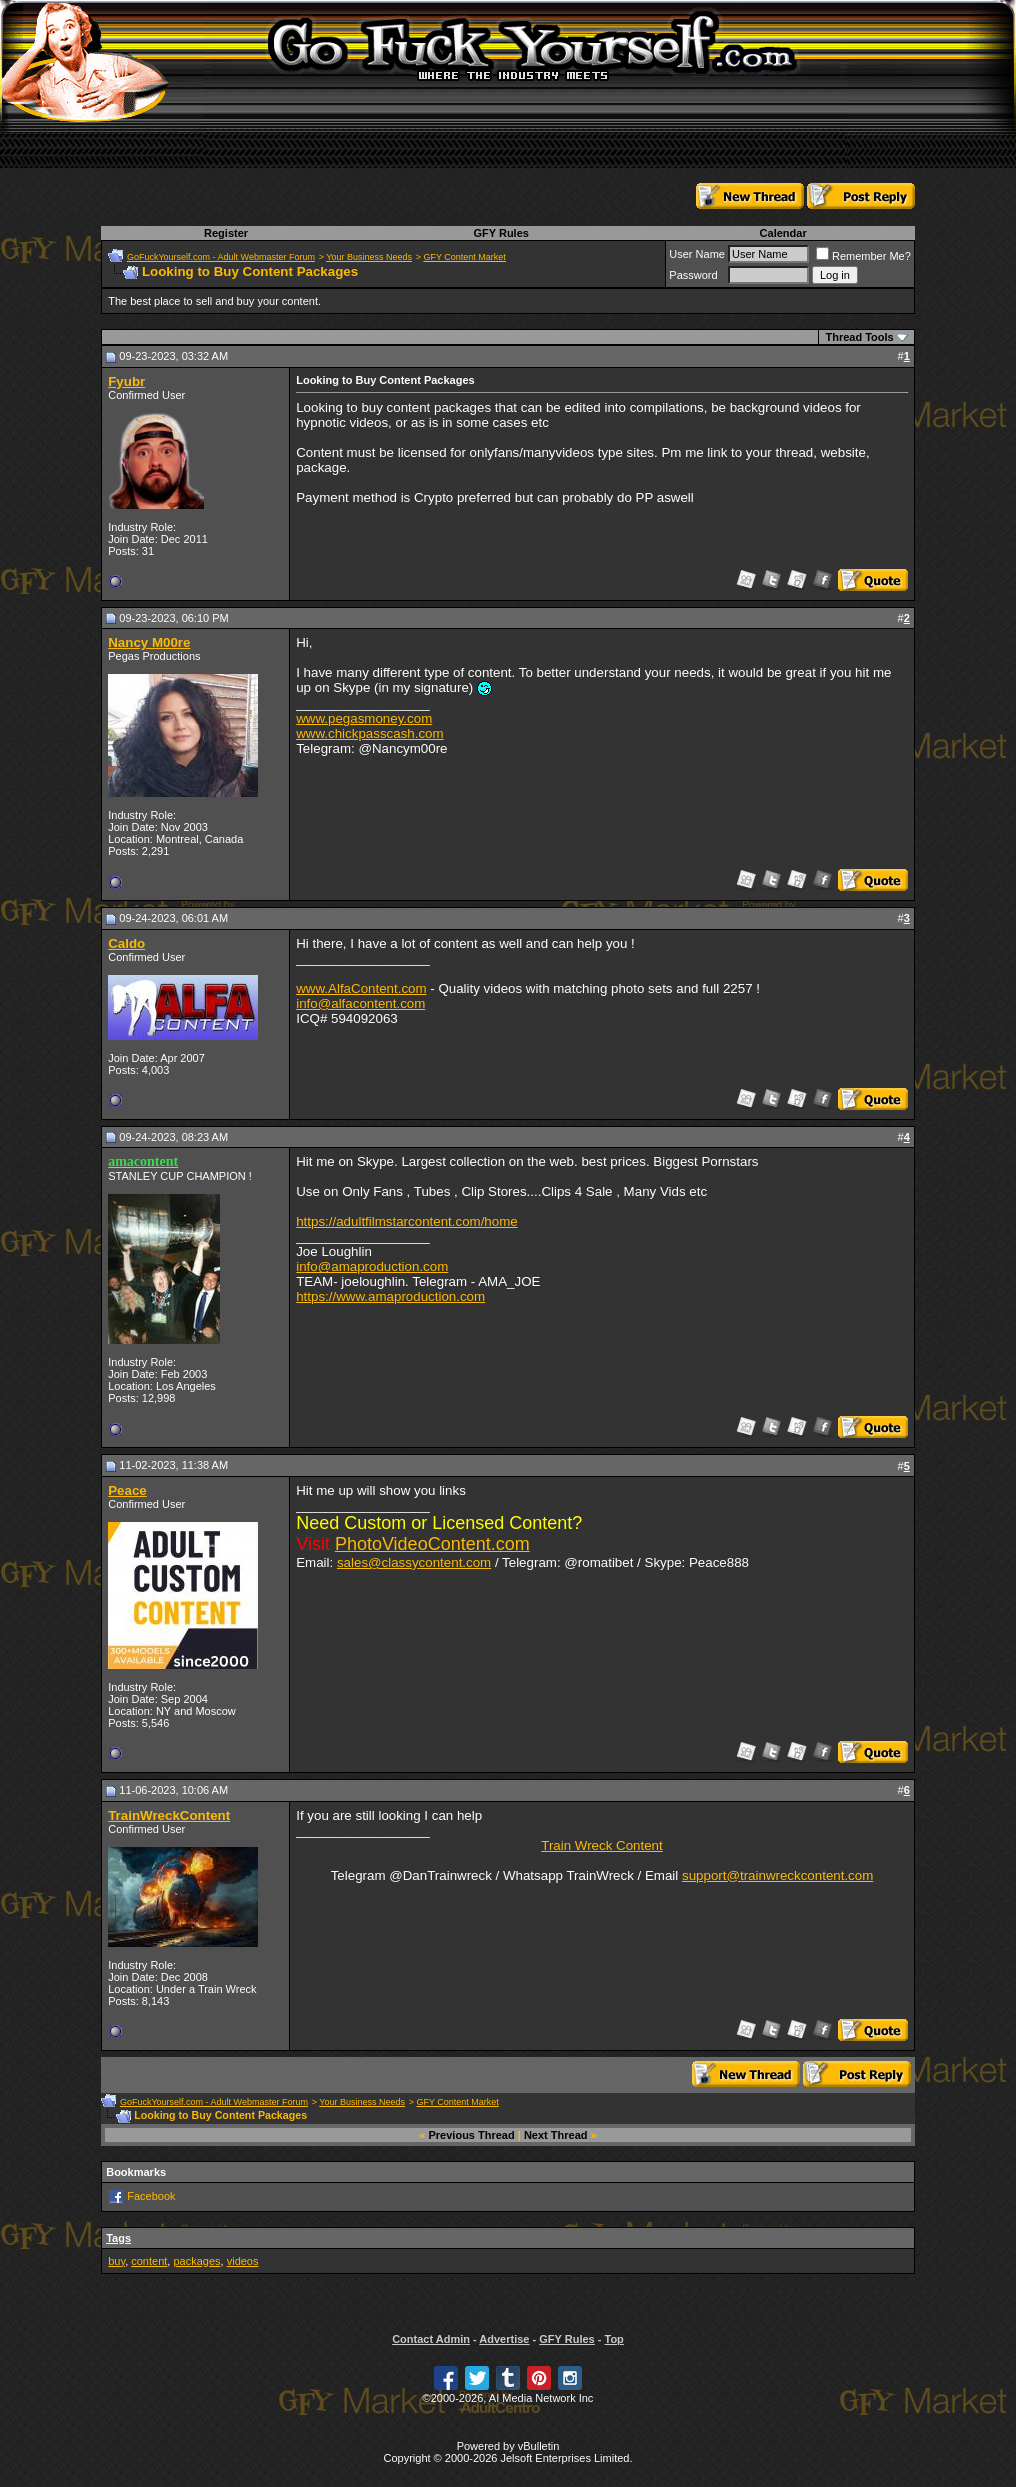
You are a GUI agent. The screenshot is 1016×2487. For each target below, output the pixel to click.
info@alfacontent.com (360, 1003)
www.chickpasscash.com (369, 733)
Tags (118, 2238)
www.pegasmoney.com (364, 718)
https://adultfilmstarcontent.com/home (407, 1221)
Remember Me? (863, 256)
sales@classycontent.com (414, 1562)
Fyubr (126, 381)
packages (196, 2261)
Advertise (504, 2339)
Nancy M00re (149, 642)
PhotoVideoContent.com (432, 1544)
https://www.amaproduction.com (390, 1296)
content (149, 2261)
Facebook (151, 2195)
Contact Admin (431, 2339)
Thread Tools (859, 337)
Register (226, 233)
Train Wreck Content (601, 1845)
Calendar (783, 233)
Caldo (126, 943)
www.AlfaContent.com (361, 988)
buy (116, 2261)
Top (613, 2339)
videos (243, 2261)
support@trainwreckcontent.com (777, 1875)
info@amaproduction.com (372, 1266)
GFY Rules (500, 233)
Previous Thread (472, 2135)
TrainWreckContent (169, 1815)
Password (693, 275)
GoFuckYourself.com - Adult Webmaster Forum (221, 257)
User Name (697, 254)
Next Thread (556, 2135)
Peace (127, 1490)
